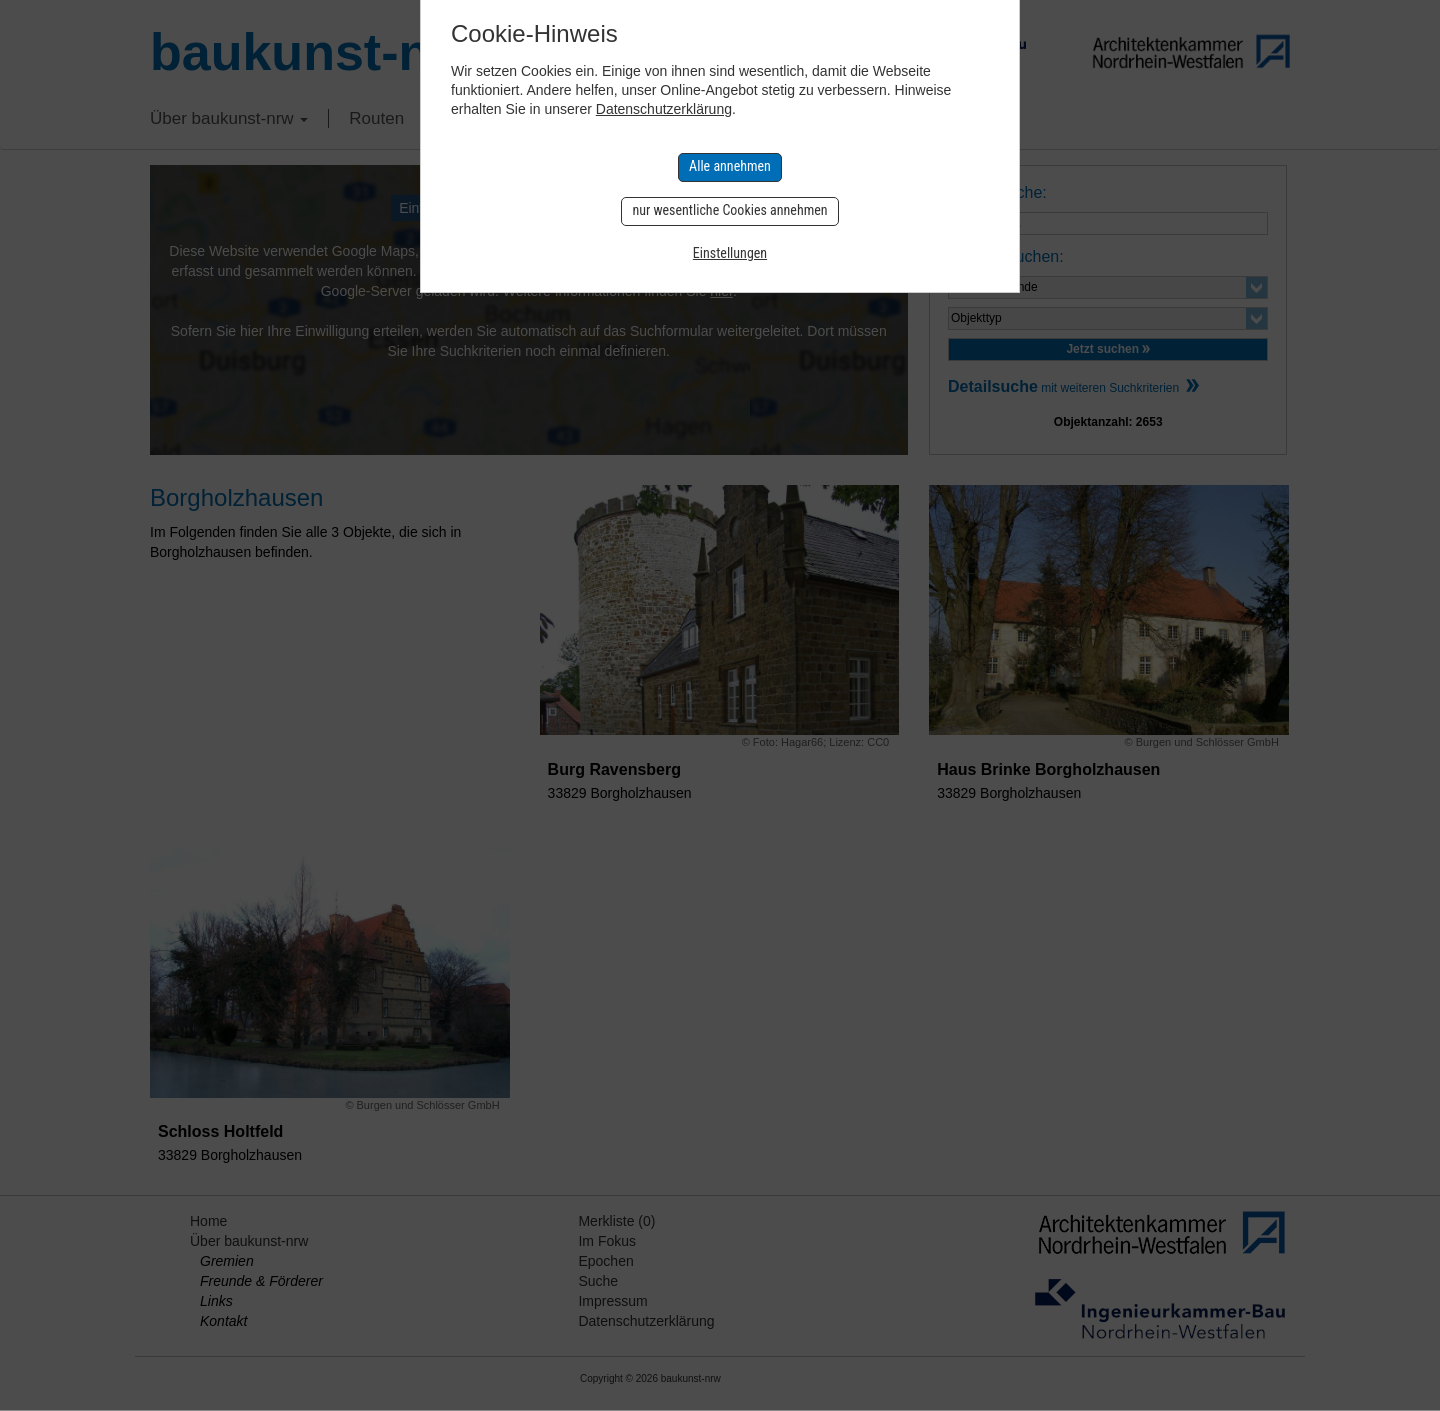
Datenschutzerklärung (664, 109)
